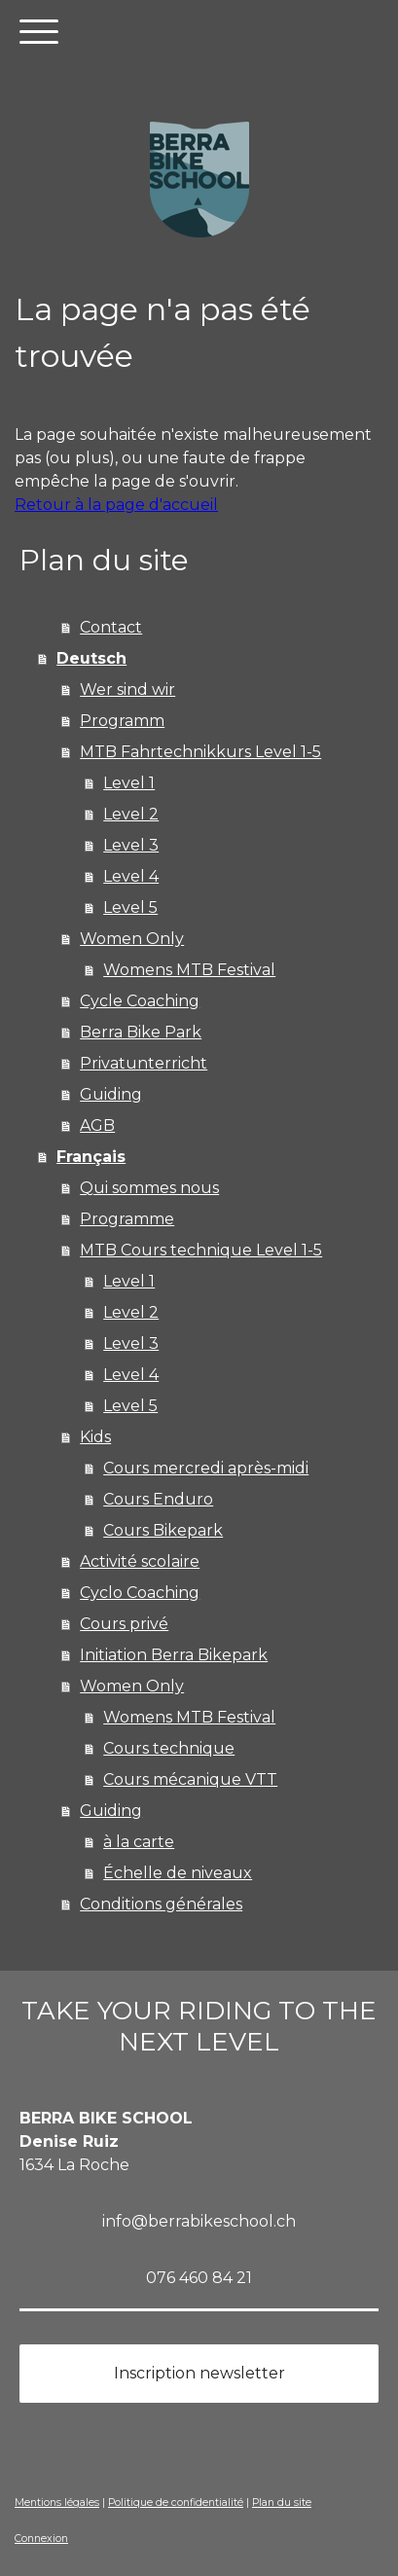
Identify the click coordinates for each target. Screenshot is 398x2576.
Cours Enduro (158, 1499)
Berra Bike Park (140, 1032)
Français (91, 1156)
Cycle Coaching (139, 1001)
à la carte (138, 1841)
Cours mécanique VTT (190, 1779)
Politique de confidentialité (175, 2502)
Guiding (111, 1094)
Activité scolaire (139, 1561)
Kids (95, 1437)
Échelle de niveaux (177, 1873)
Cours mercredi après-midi (205, 1468)
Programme (127, 1219)
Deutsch (91, 658)
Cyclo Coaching (139, 1592)
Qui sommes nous (149, 1188)
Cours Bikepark (163, 1530)
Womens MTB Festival (189, 970)
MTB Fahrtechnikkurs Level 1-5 (200, 752)
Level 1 (129, 783)
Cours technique (169, 1748)
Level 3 (131, 845)
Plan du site (281, 2502)
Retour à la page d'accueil (116, 504)
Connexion (41, 2538)
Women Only (132, 938)
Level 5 (130, 907)
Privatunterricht (143, 1063)
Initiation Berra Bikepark (174, 1655)
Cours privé (124, 1624)
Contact (111, 627)
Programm (122, 720)
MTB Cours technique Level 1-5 (201, 1250)
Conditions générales (161, 1904)
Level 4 (131, 876)
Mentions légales (57, 2502)
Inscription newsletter (199, 2373)
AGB (97, 1125)
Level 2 (131, 814)
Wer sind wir (127, 689)
